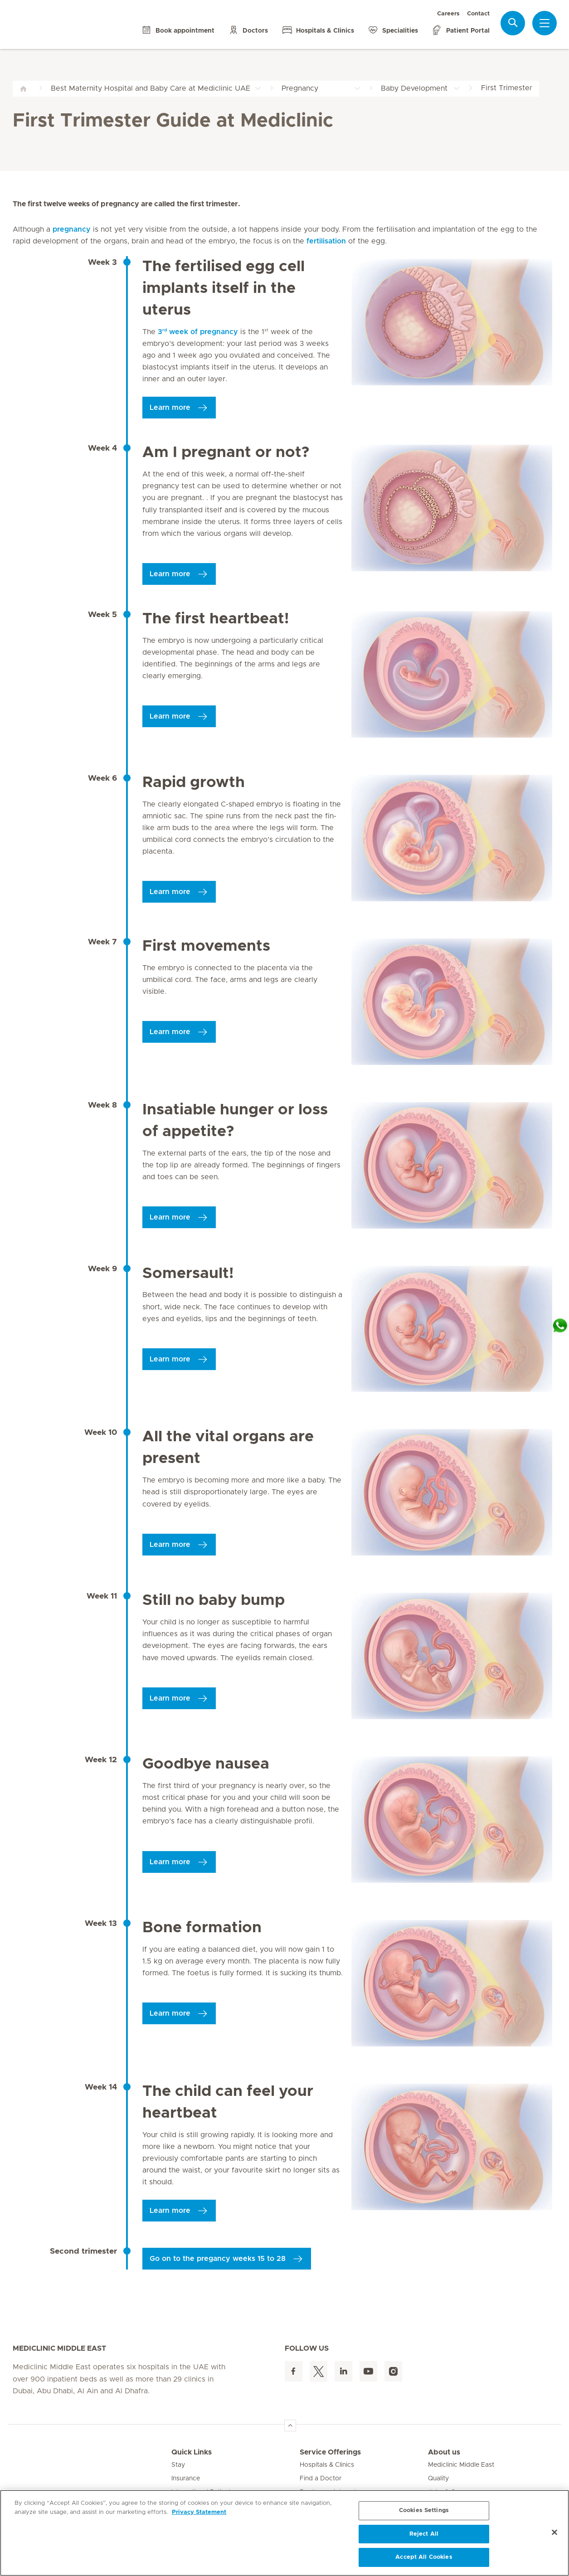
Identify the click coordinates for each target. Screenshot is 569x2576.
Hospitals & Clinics (327, 2465)
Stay (178, 2465)
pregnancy (72, 229)
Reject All (423, 2534)
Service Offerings (330, 2452)
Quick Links (191, 2452)
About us (444, 2452)
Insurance (185, 2478)
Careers (448, 14)
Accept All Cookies (423, 2557)
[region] (284, 2533)
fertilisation (326, 241)
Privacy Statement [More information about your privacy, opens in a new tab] (199, 2512)
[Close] (554, 2532)
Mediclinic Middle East (461, 2465)
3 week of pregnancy (202, 331)
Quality (438, 2478)
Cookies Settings (424, 2510)
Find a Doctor (320, 2478)
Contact (478, 14)
